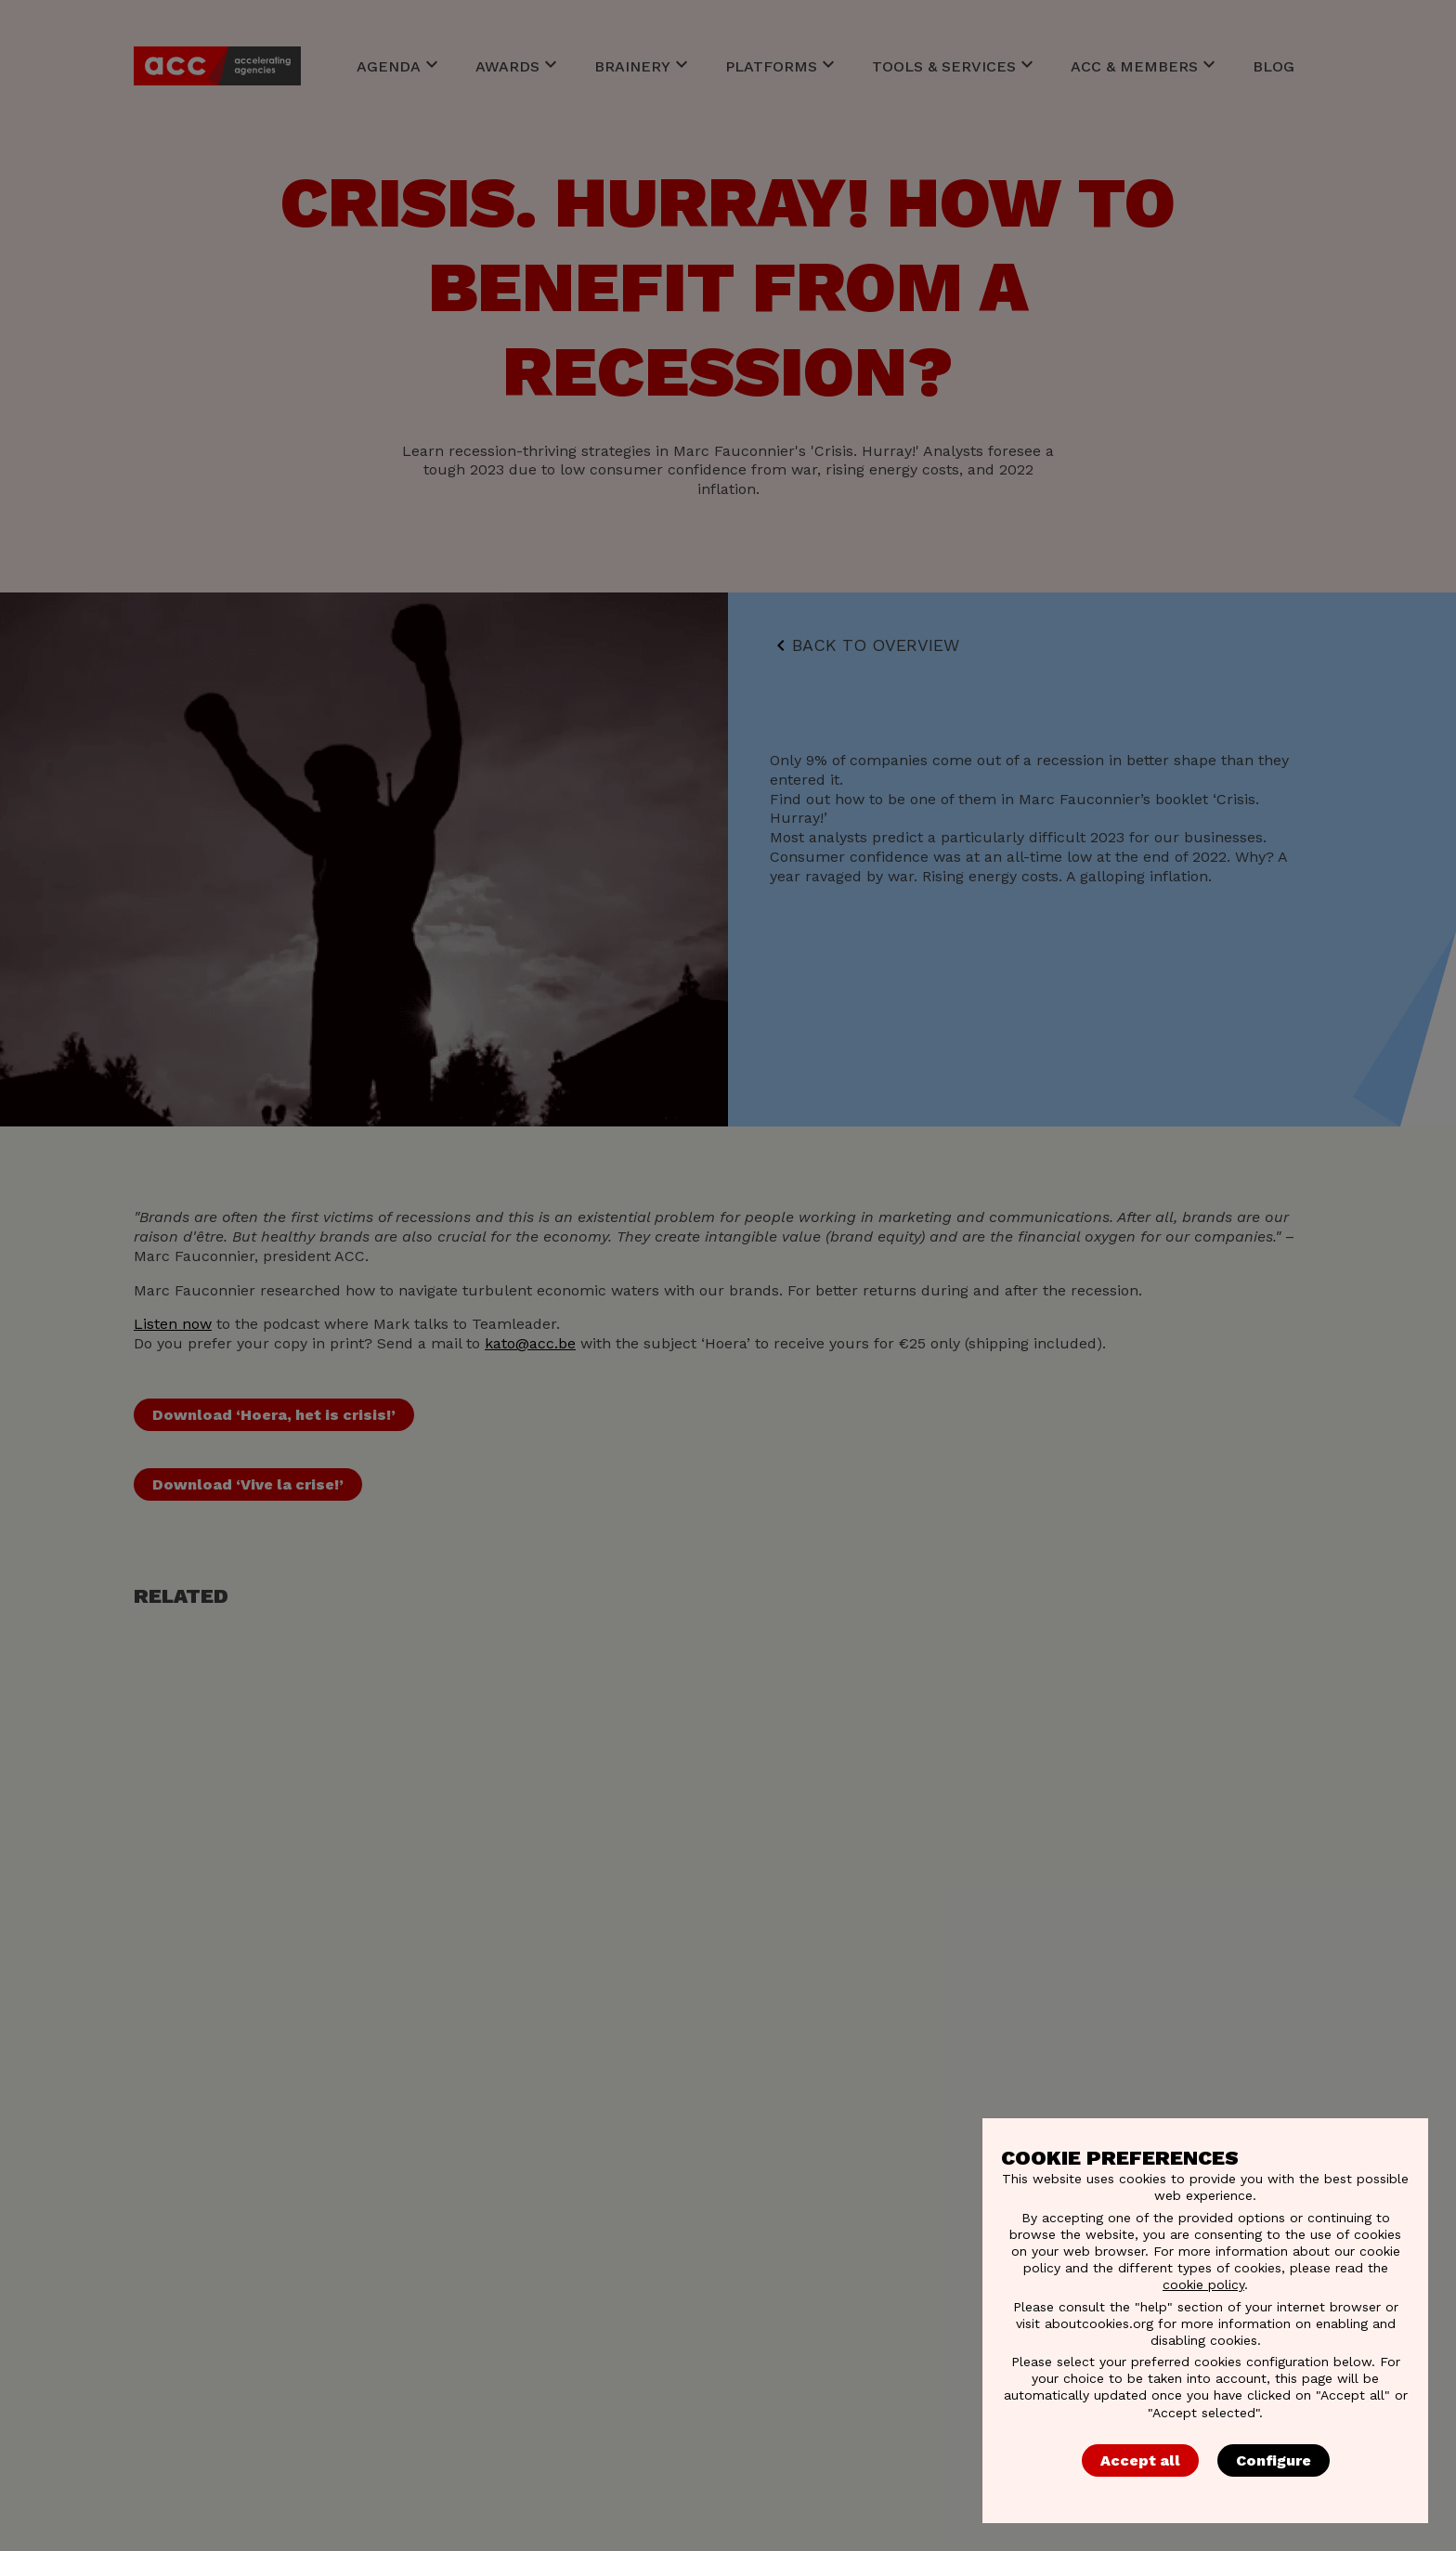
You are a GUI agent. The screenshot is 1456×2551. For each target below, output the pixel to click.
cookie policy (1203, 2284)
